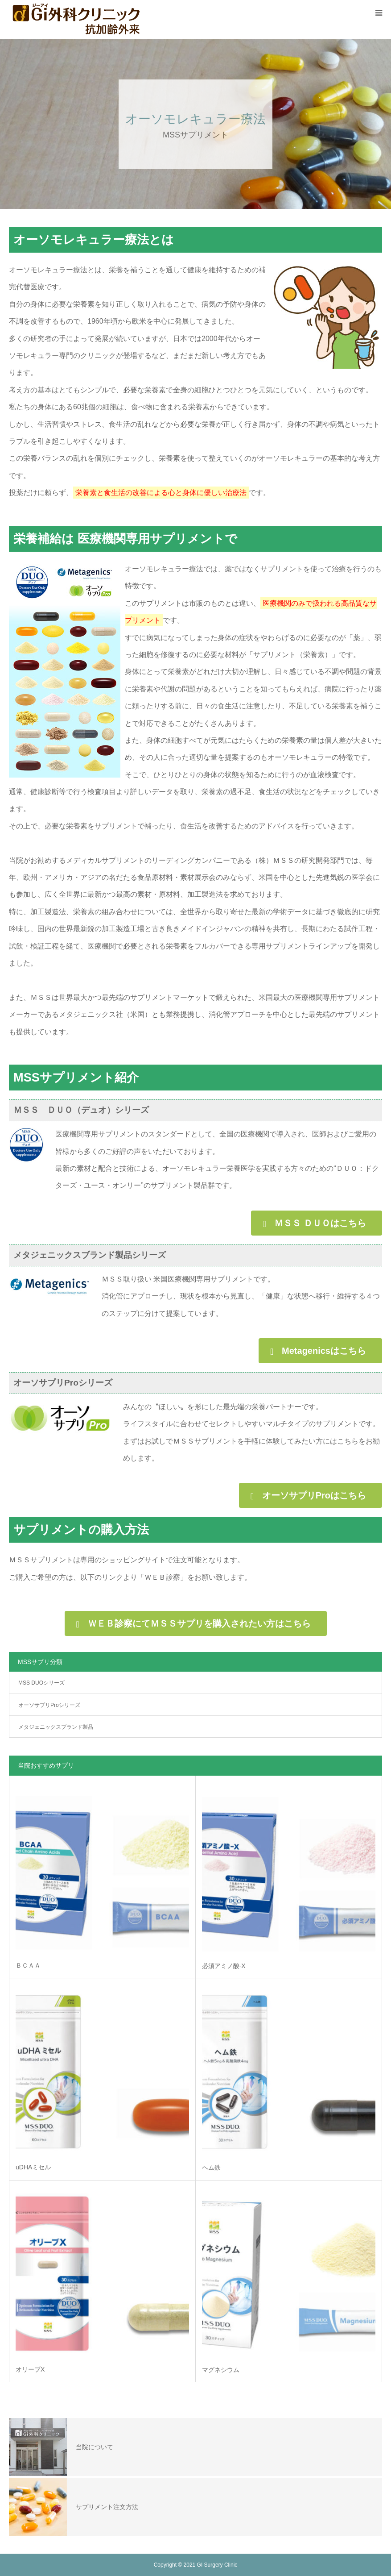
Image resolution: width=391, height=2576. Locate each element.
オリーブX (30, 2369)
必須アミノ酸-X (224, 1965)
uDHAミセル (33, 2167)
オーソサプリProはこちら (314, 1495)
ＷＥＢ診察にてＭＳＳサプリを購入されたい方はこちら (199, 1623)
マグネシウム (220, 2369)
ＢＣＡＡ (28, 1965)
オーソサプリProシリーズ (49, 1705)
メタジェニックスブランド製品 (55, 1727)
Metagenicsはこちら (324, 1351)
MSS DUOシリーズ (41, 1683)
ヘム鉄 (211, 2167)
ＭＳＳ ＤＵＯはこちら (320, 1223)
